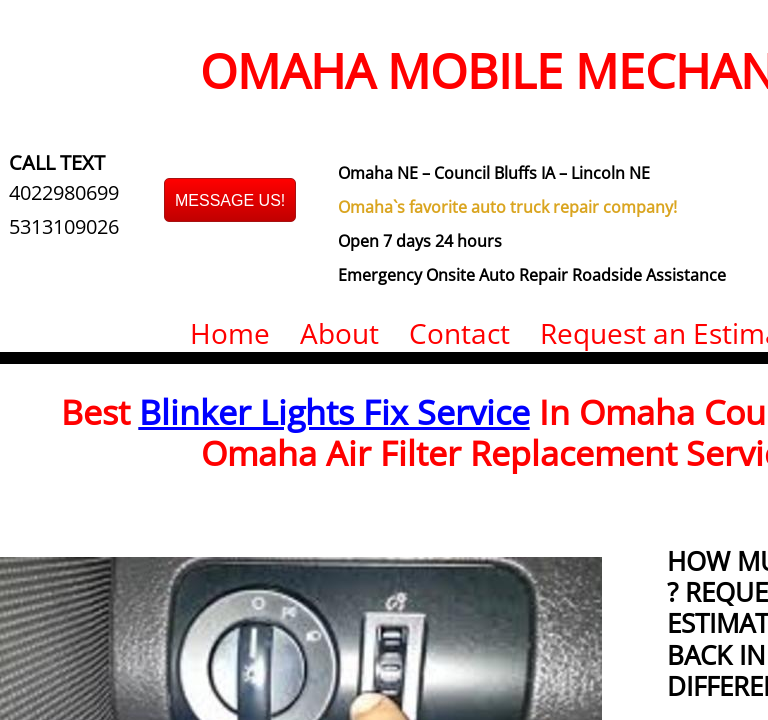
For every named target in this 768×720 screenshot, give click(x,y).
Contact (459, 333)
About (339, 333)
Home (230, 333)
